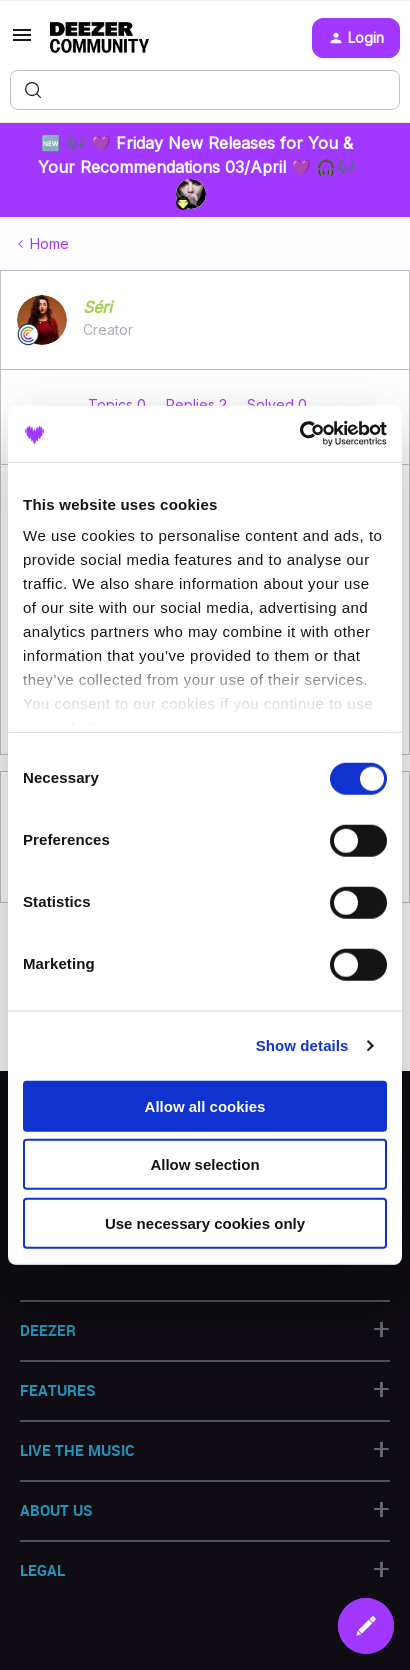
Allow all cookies (205, 1105)
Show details (302, 1045)
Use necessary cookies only (205, 1222)
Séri (97, 307)
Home (49, 243)
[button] (22, 41)
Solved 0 (277, 404)
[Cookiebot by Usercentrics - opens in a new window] (299, 434)
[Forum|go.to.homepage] (99, 38)
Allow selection (204, 1164)
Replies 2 (198, 404)
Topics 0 (119, 404)
